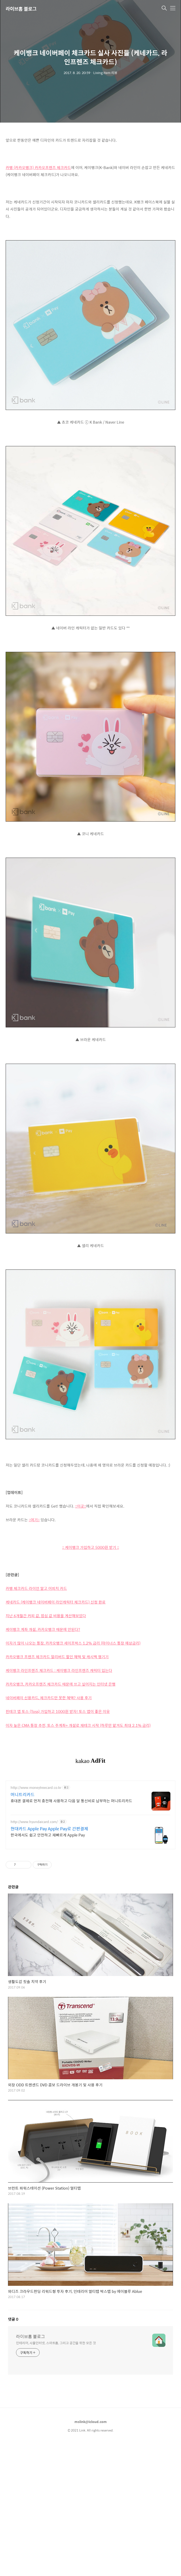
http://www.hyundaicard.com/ (34, 1888)
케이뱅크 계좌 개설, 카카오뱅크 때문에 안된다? (43, 1629)
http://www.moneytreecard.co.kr (36, 1854)
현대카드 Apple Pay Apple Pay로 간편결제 (49, 1895)
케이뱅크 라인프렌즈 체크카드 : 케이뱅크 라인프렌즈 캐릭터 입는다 (59, 1670)
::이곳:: (80, 1506)
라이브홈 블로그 (21, 9)
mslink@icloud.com (90, 2487)
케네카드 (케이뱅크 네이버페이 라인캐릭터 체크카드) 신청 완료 (56, 1602)
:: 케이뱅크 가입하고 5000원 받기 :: (90, 1547)
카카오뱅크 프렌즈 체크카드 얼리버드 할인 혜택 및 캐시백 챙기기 (57, 1657)
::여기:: (34, 1520)
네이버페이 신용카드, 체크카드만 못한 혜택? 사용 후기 (49, 1698)
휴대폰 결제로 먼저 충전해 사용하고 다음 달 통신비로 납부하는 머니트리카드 (71, 1866)
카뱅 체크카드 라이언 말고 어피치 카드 (36, 1588)
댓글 (13, 2385)
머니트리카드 (23, 1860)
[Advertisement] (90, 1809)
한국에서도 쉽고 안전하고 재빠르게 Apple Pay (48, 1901)
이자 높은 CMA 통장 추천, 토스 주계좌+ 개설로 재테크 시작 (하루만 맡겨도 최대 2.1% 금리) (78, 1725)
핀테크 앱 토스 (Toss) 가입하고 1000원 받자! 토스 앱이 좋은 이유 (58, 1711)
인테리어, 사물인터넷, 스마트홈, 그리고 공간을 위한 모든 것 (56, 2408)
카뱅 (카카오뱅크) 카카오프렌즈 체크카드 (38, 167)
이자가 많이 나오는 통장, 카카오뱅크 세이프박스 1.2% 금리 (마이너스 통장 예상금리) (73, 1643)
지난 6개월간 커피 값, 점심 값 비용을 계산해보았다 (46, 1616)
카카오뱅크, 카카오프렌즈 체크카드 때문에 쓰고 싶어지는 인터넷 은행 (60, 1684)
